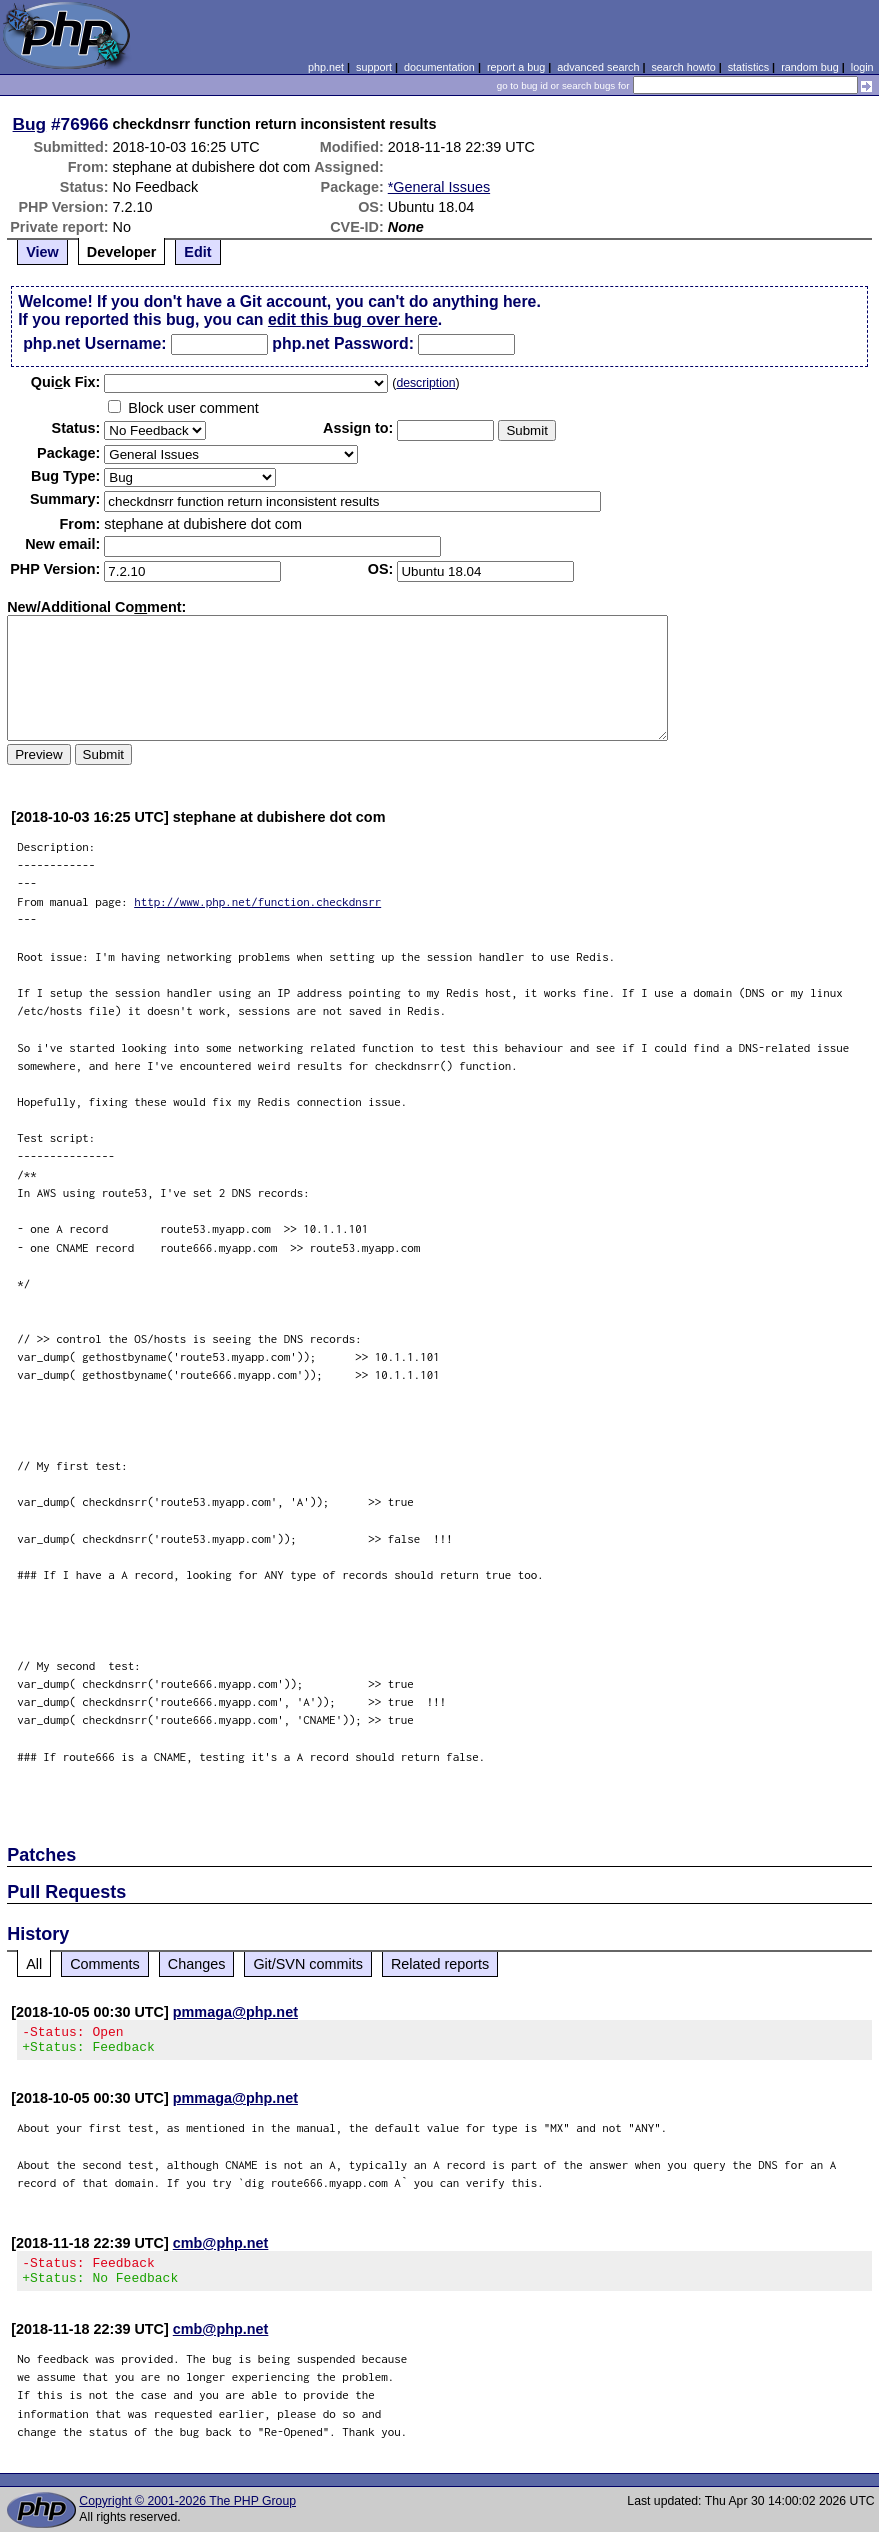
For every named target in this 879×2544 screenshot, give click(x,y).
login (862, 67)
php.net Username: (94, 343)
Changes (197, 1964)
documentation (439, 67)
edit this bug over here (353, 319)
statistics (748, 67)
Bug (30, 124)
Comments (105, 1964)
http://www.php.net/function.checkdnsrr (257, 901)
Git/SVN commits (308, 1964)
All (34, 1964)
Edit (197, 252)
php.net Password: (343, 343)
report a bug (516, 67)
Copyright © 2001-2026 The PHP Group (187, 2513)
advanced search (598, 67)
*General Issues (439, 187)
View (42, 252)
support (374, 67)
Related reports (440, 1964)
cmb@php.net (221, 2249)
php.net (326, 67)
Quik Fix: (66, 382)
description (425, 383)
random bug (810, 67)
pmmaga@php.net (235, 2012)
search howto (683, 67)
